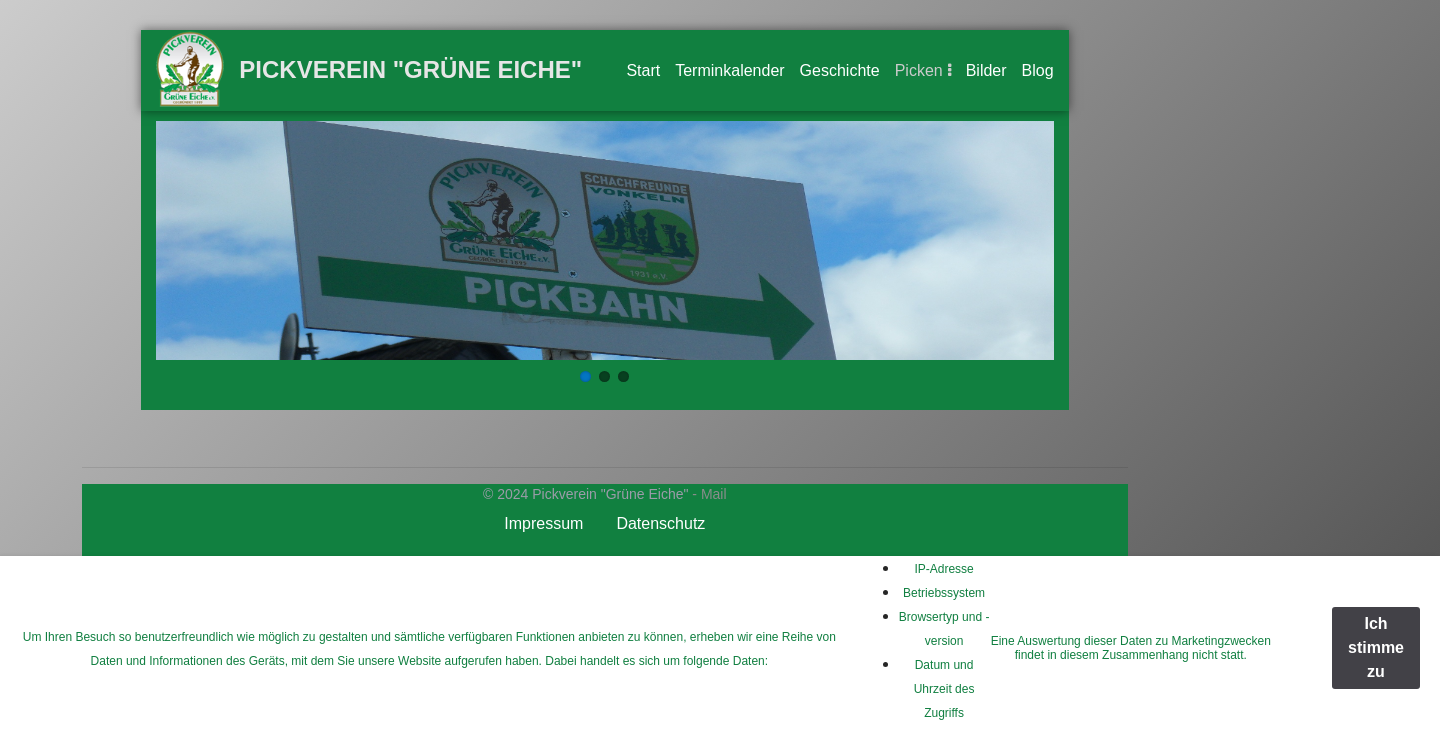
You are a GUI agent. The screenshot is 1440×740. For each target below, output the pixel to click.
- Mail (709, 494)
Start (643, 70)
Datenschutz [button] (660, 523)
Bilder (986, 70)
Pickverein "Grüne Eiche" (410, 69)
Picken (919, 70)
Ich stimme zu (1376, 647)
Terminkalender (729, 70)
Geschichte (840, 70)
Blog (1038, 70)
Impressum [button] (543, 523)
